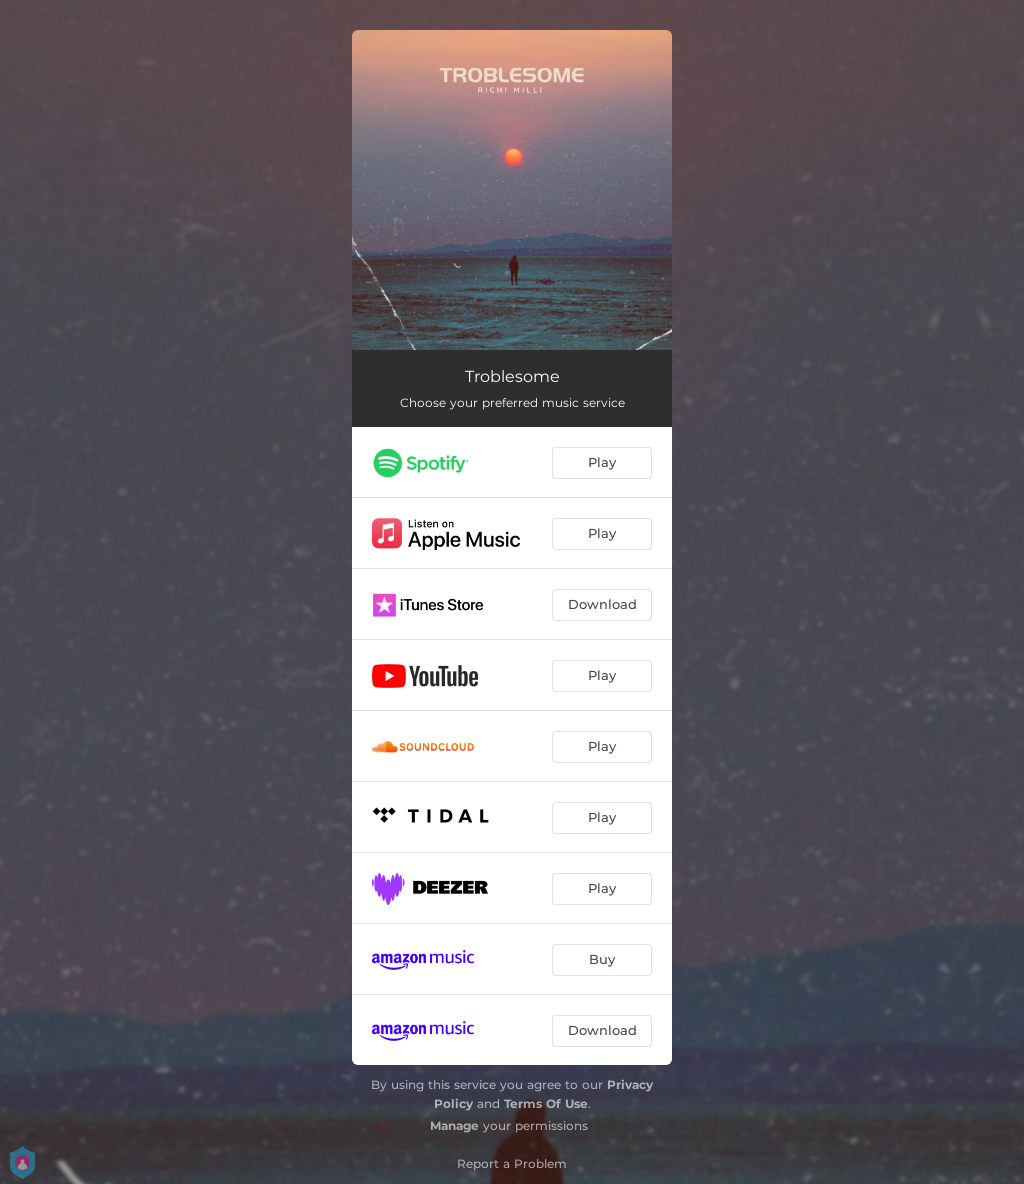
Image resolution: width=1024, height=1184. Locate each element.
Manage (454, 1125)
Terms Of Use (546, 1103)
